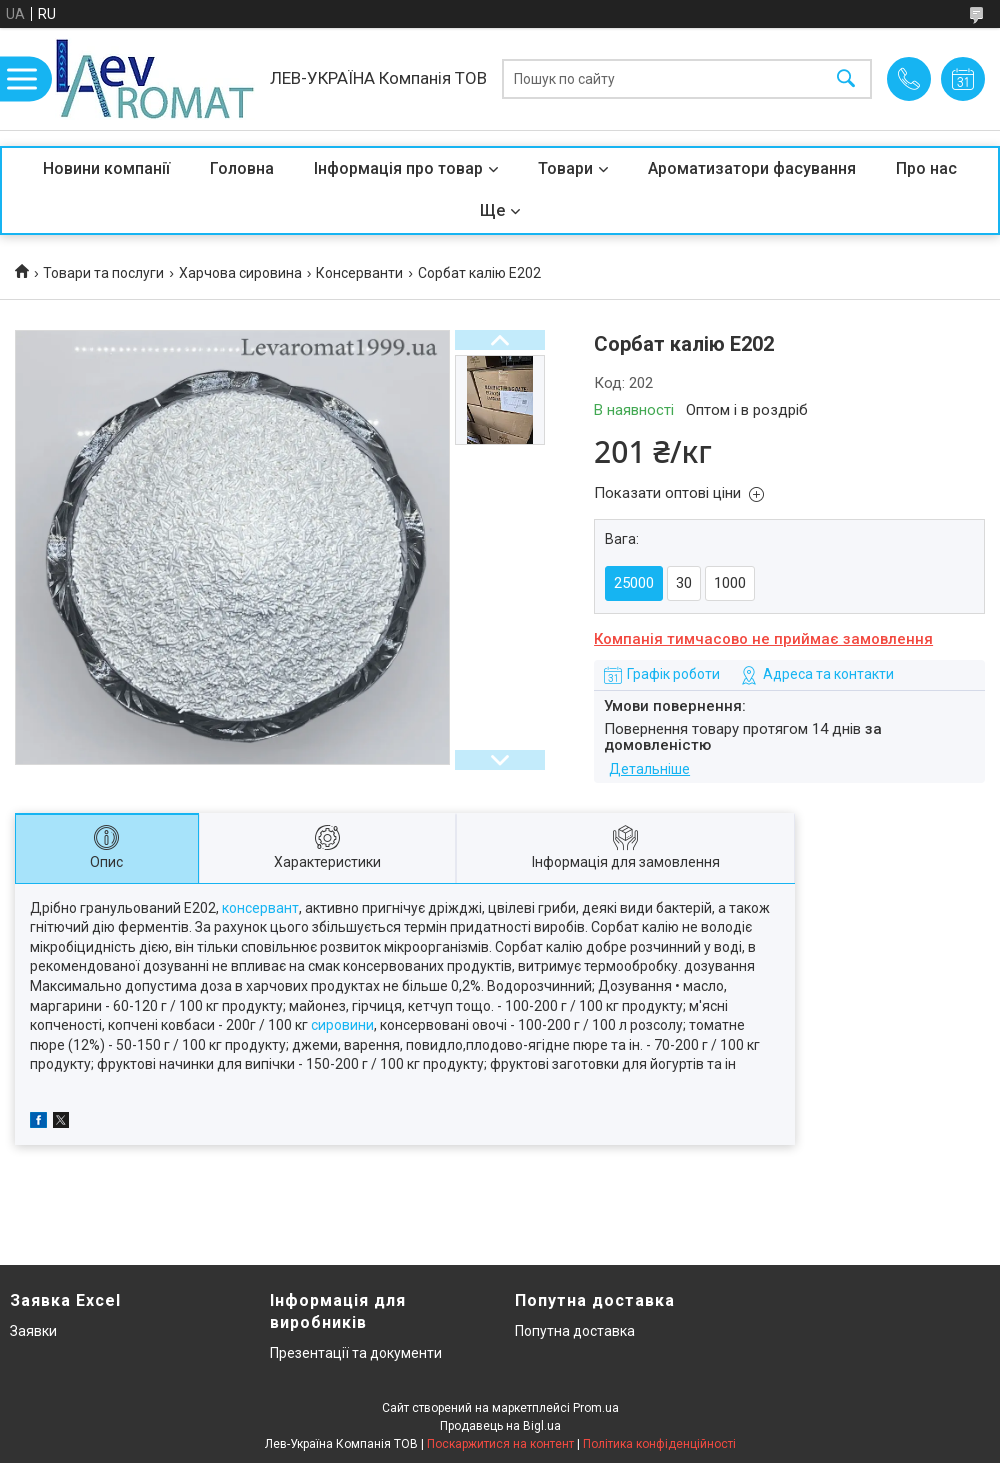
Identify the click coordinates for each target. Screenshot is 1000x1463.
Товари (565, 168)
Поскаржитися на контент (500, 1444)
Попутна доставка (575, 1331)
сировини (342, 1025)
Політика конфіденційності (659, 1444)
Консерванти (359, 273)
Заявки (33, 1331)
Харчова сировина (240, 273)
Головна (242, 168)
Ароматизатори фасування (752, 168)
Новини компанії (106, 168)
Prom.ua (596, 1408)
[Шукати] (846, 79)
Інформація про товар (398, 168)
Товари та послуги (103, 273)
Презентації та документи (356, 1353)
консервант (260, 908)
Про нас (926, 168)
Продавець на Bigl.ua (500, 1426)
